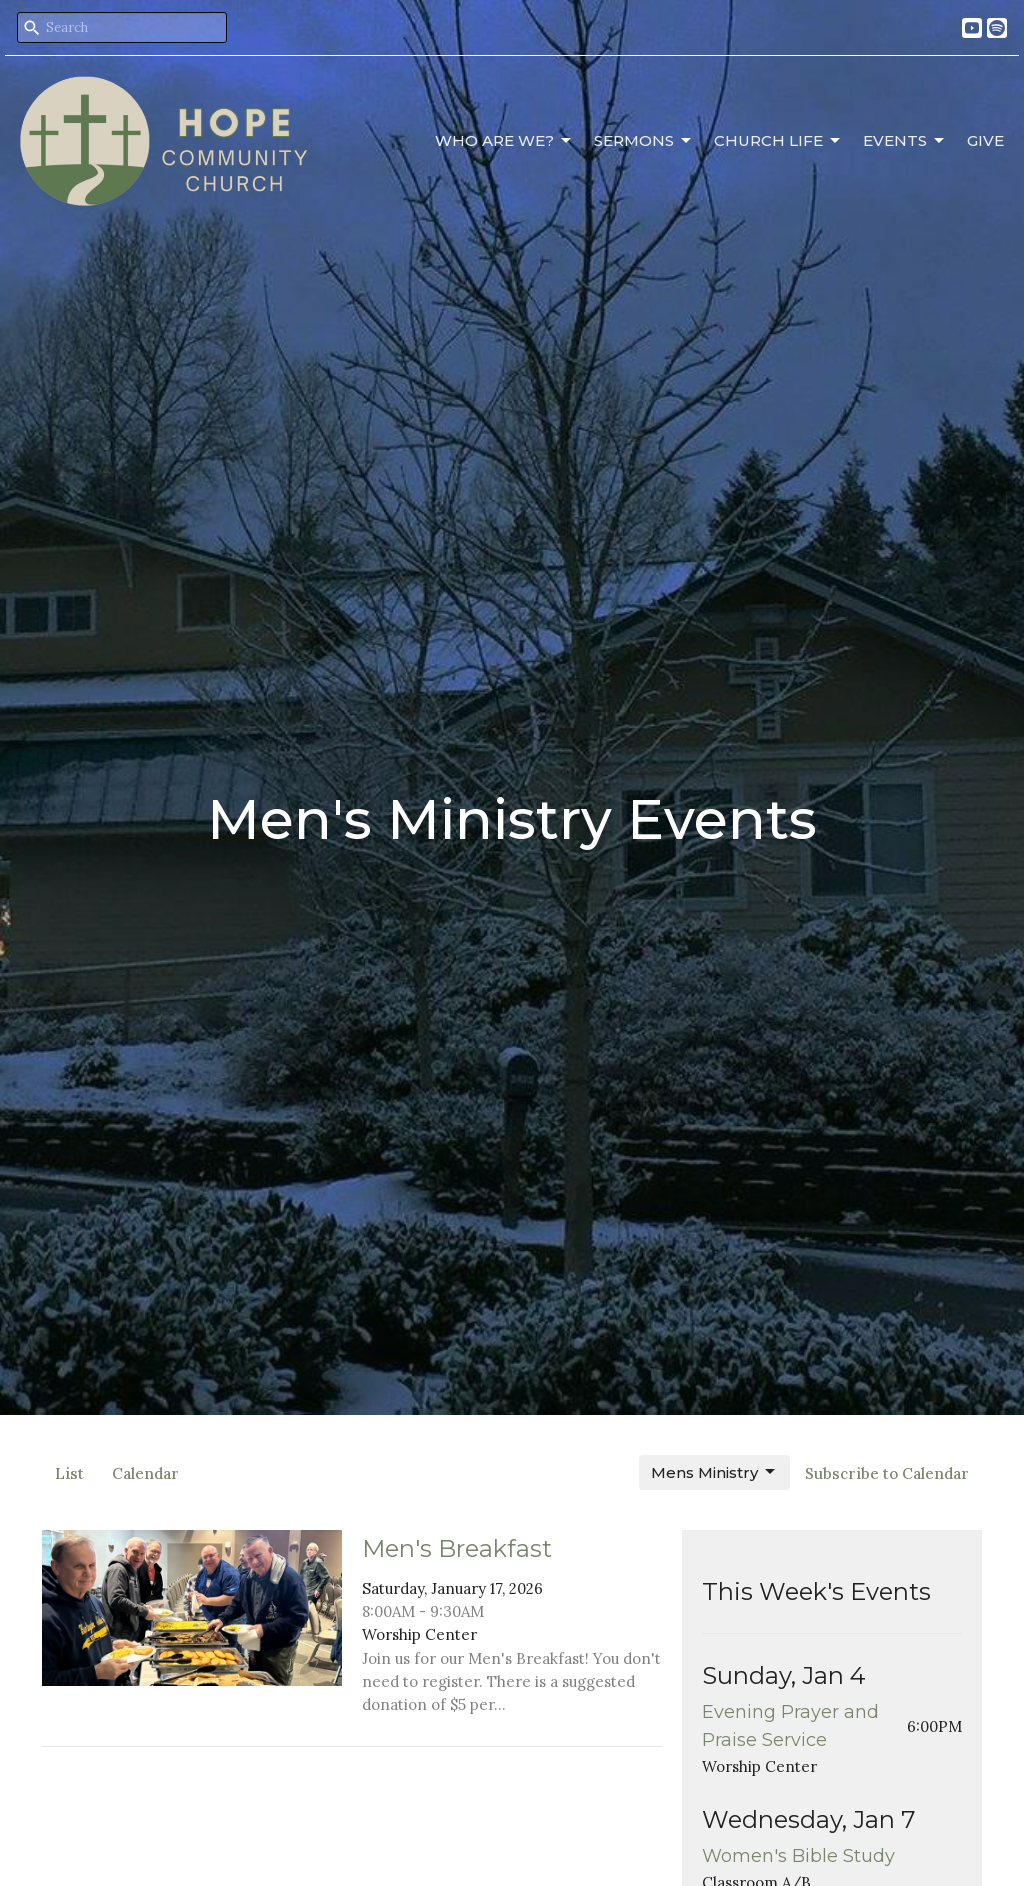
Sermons (644, 141)
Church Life (778, 141)
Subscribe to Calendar (887, 1473)
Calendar (145, 1473)
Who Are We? (504, 141)
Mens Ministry (714, 1472)
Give (985, 140)
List (69, 1473)
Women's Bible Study (798, 1856)
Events (905, 141)
